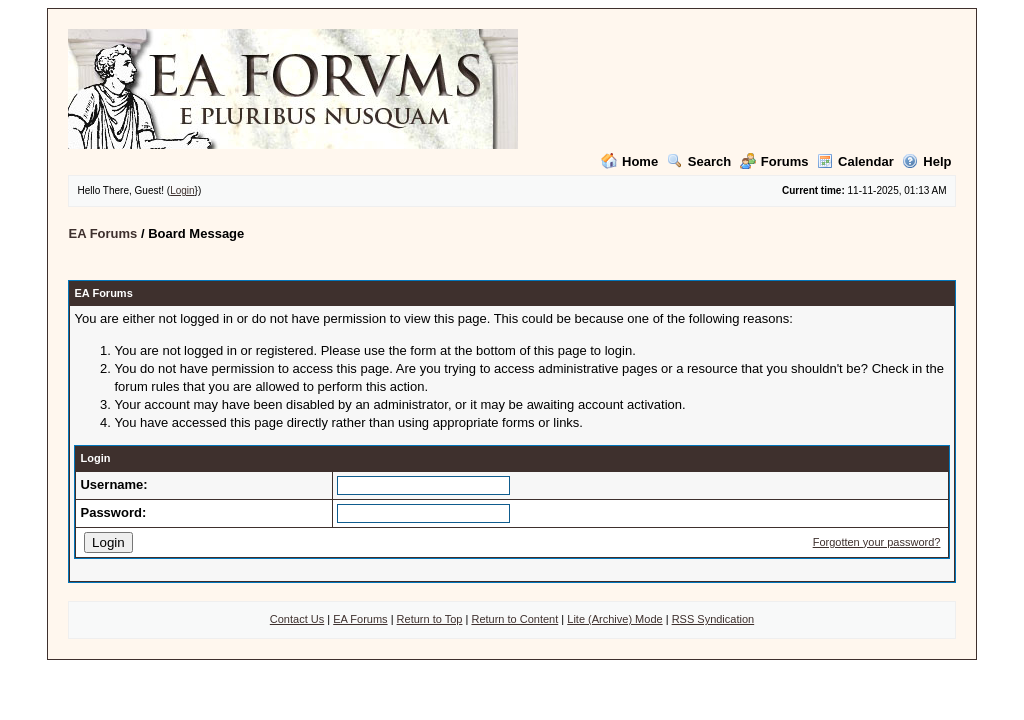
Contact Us (297, 619)
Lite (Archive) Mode (614, 619)
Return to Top (430, 619)
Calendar (855, 161)
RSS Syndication (713, 619)
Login (182, 190)
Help (926, 161)
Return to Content (514, 619)
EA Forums (102, 233)
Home (629, 161)
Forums (774, 161)
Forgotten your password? (877, 542)
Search (699, 161)
